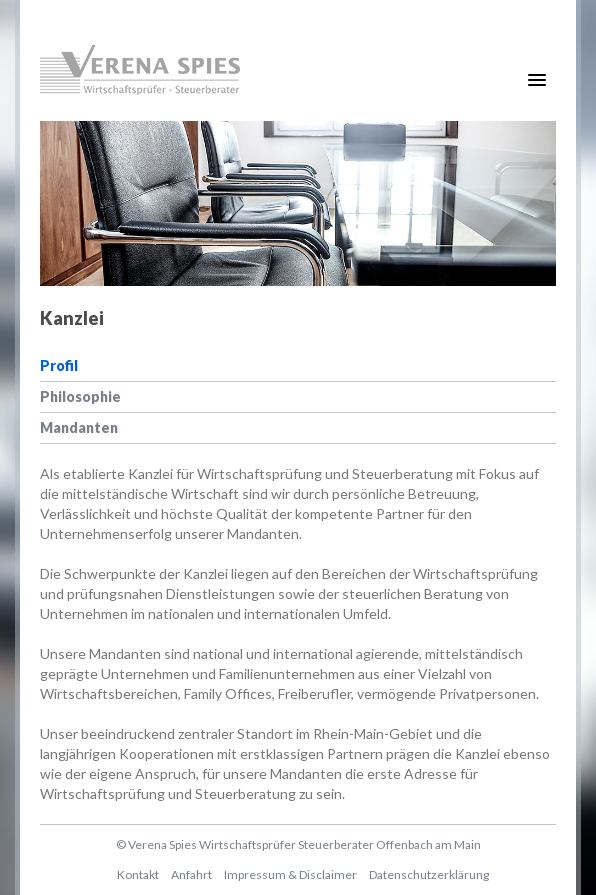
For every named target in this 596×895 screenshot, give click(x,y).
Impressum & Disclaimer (290, 874)
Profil (59, 365)
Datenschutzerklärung (429, 874)
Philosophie (80, 396)
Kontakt (138, 874)
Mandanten (79, 427)
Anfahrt (191, 874)
